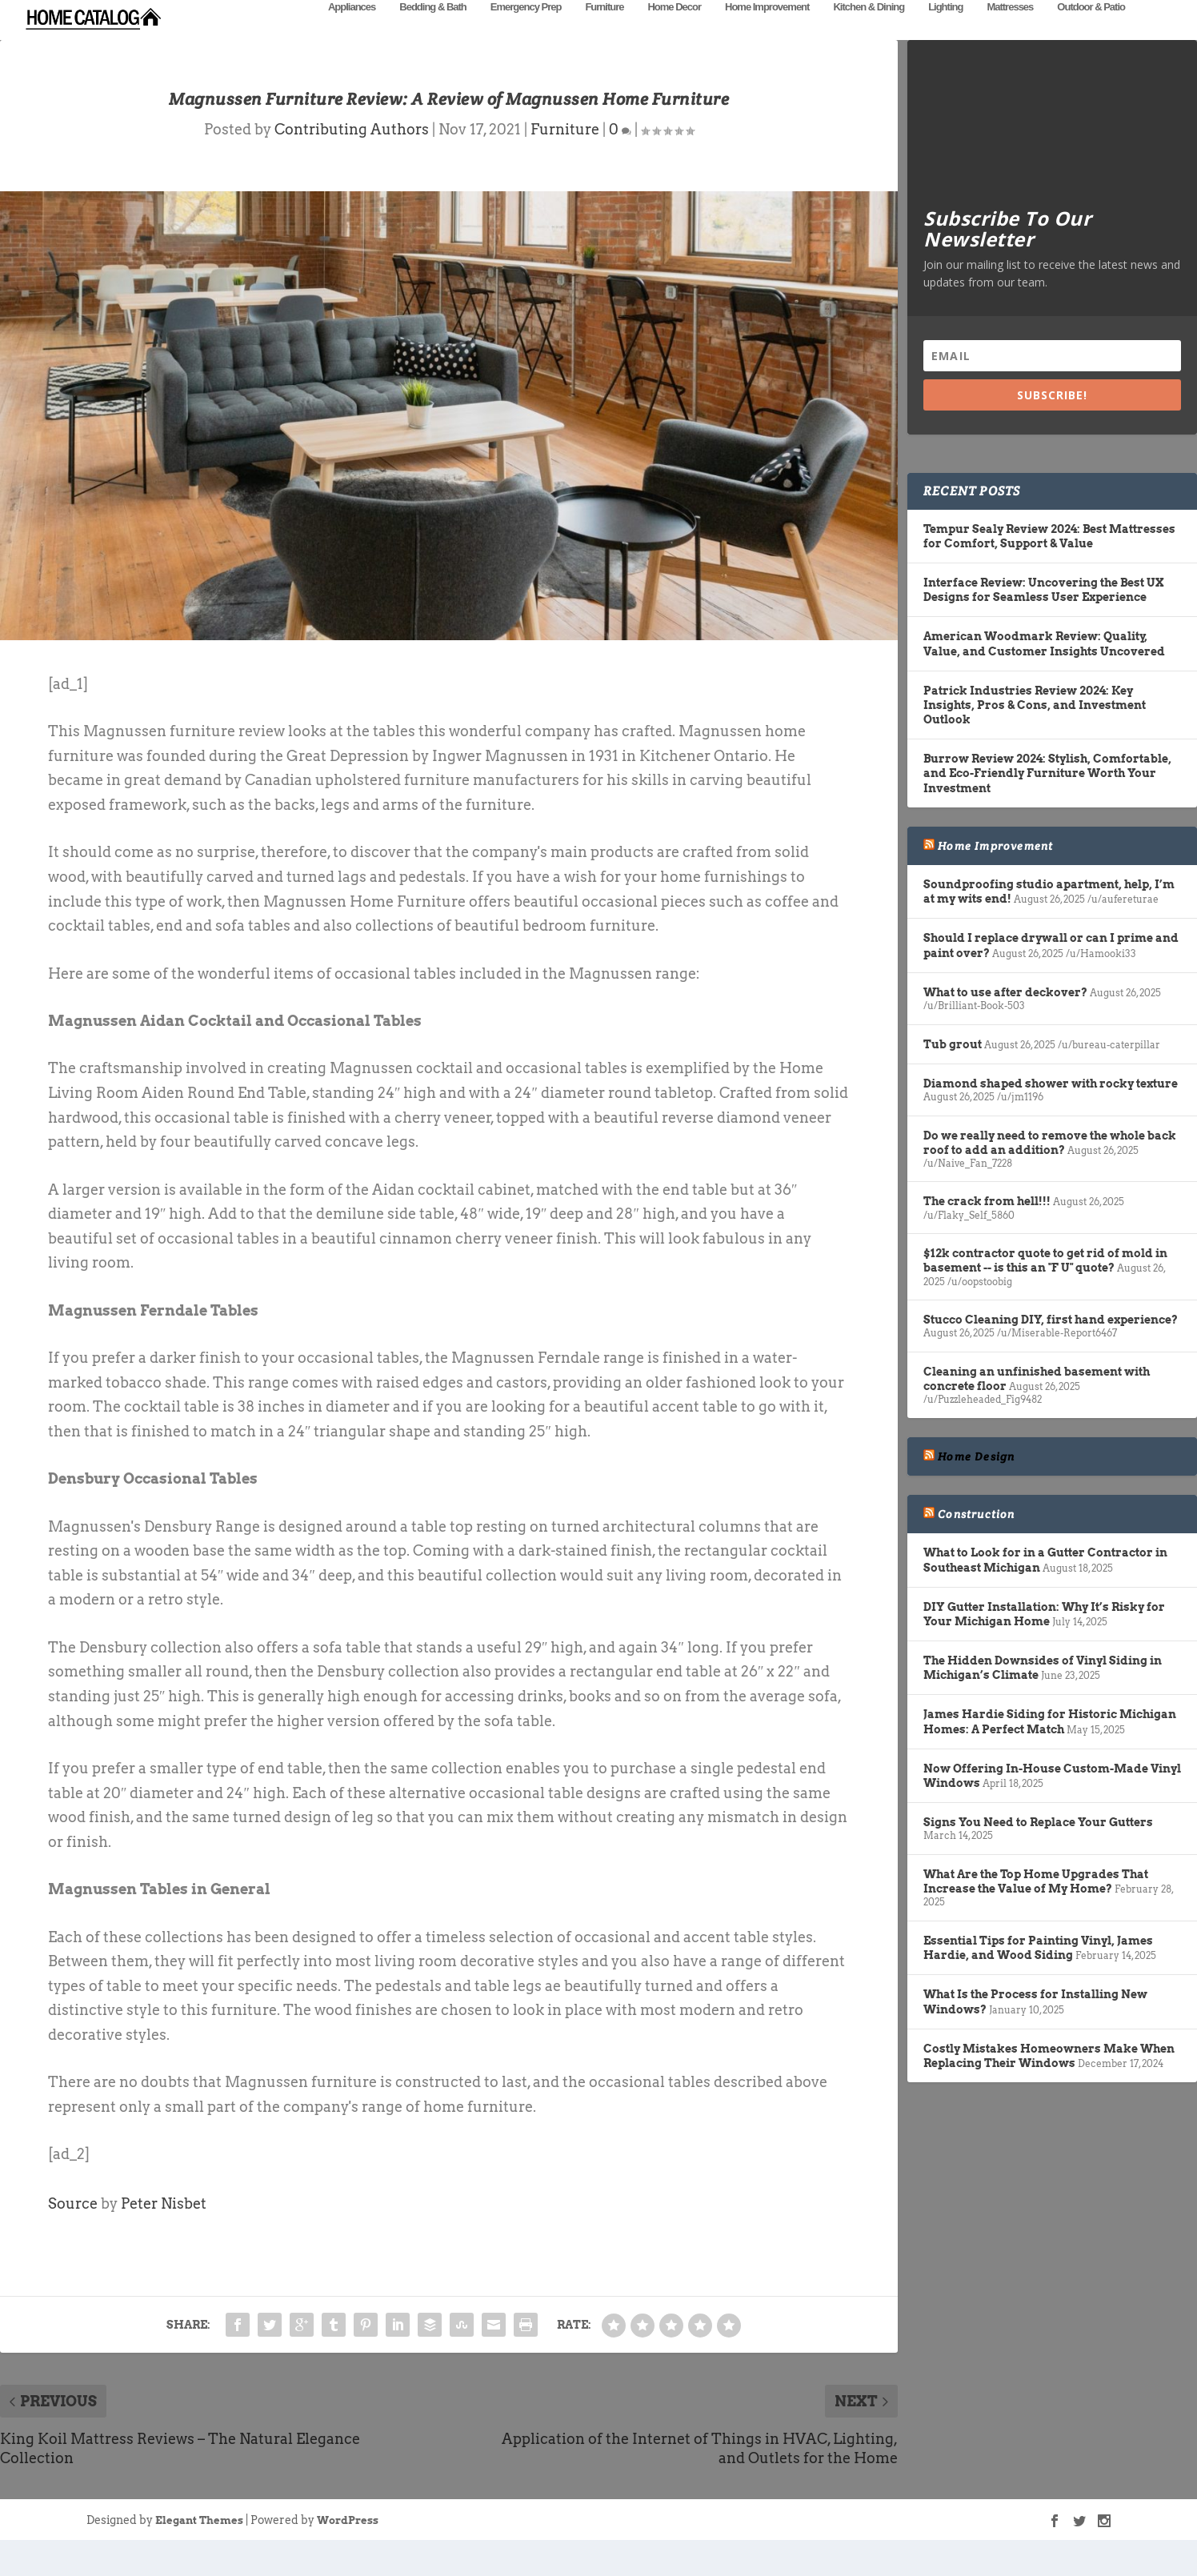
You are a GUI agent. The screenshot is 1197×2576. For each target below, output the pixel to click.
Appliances (351, 30)
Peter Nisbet (163, 2227)
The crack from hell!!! (987, 1225)
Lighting (945, 30)
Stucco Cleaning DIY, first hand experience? (1050, 1343)
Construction (976, 1538)
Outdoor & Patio (1091, 30)
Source (73, 2227)
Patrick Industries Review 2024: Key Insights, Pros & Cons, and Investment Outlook (1034, 729)
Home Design (976, 1480)
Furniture (604, 30)
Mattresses (1010, 30)
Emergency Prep (526, 30)
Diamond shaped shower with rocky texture (1050, 1107)
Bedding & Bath (432, 30)
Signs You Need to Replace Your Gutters (1038, 1846)
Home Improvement (767, 30)
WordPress (347, 2544)
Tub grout (952, 1068)
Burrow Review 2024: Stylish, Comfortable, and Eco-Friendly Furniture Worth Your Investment (1047, 797)
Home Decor (674, 30)
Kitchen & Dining (868, 30)
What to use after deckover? (1005, 1016)
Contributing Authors (351, 153)
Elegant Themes (199, 2544)
